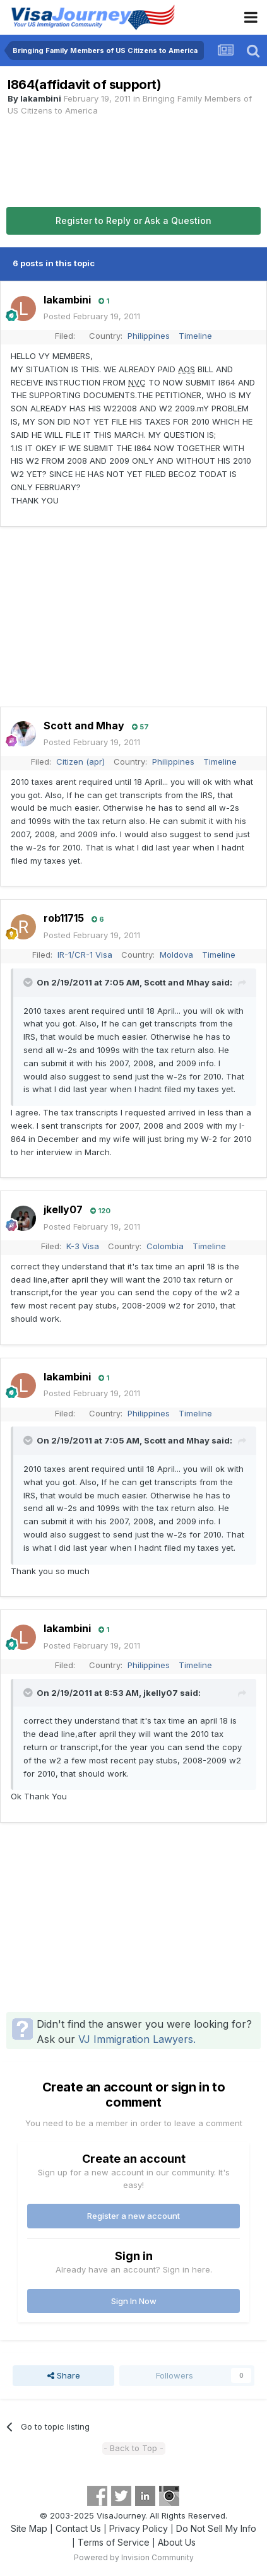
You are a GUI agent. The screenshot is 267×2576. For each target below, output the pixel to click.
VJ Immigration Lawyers (135, 2039)
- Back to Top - (133, 2448)
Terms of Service (114, 2542)
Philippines (149, 336)
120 (100, 1210)
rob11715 (64, 918)
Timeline (195, 336)
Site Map (29, 2528)
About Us (177, 2542)
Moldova (176, 955)
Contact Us (78, 2528)
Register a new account (133, 2216)
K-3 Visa (82, 1246)
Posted (92, 316)
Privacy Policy (138, 2528)
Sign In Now (134, 2301)
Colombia (165, 1246)
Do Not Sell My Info (216, 2528)
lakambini (40, 98)
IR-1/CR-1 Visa (84, 955)
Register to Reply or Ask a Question (133, 220)
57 (140, 726)
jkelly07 (63, 1209)
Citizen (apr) (80, 761)
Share (63, 2375)
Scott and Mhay (84, 725)
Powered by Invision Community (134, 2557)
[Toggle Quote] (29, 982)
